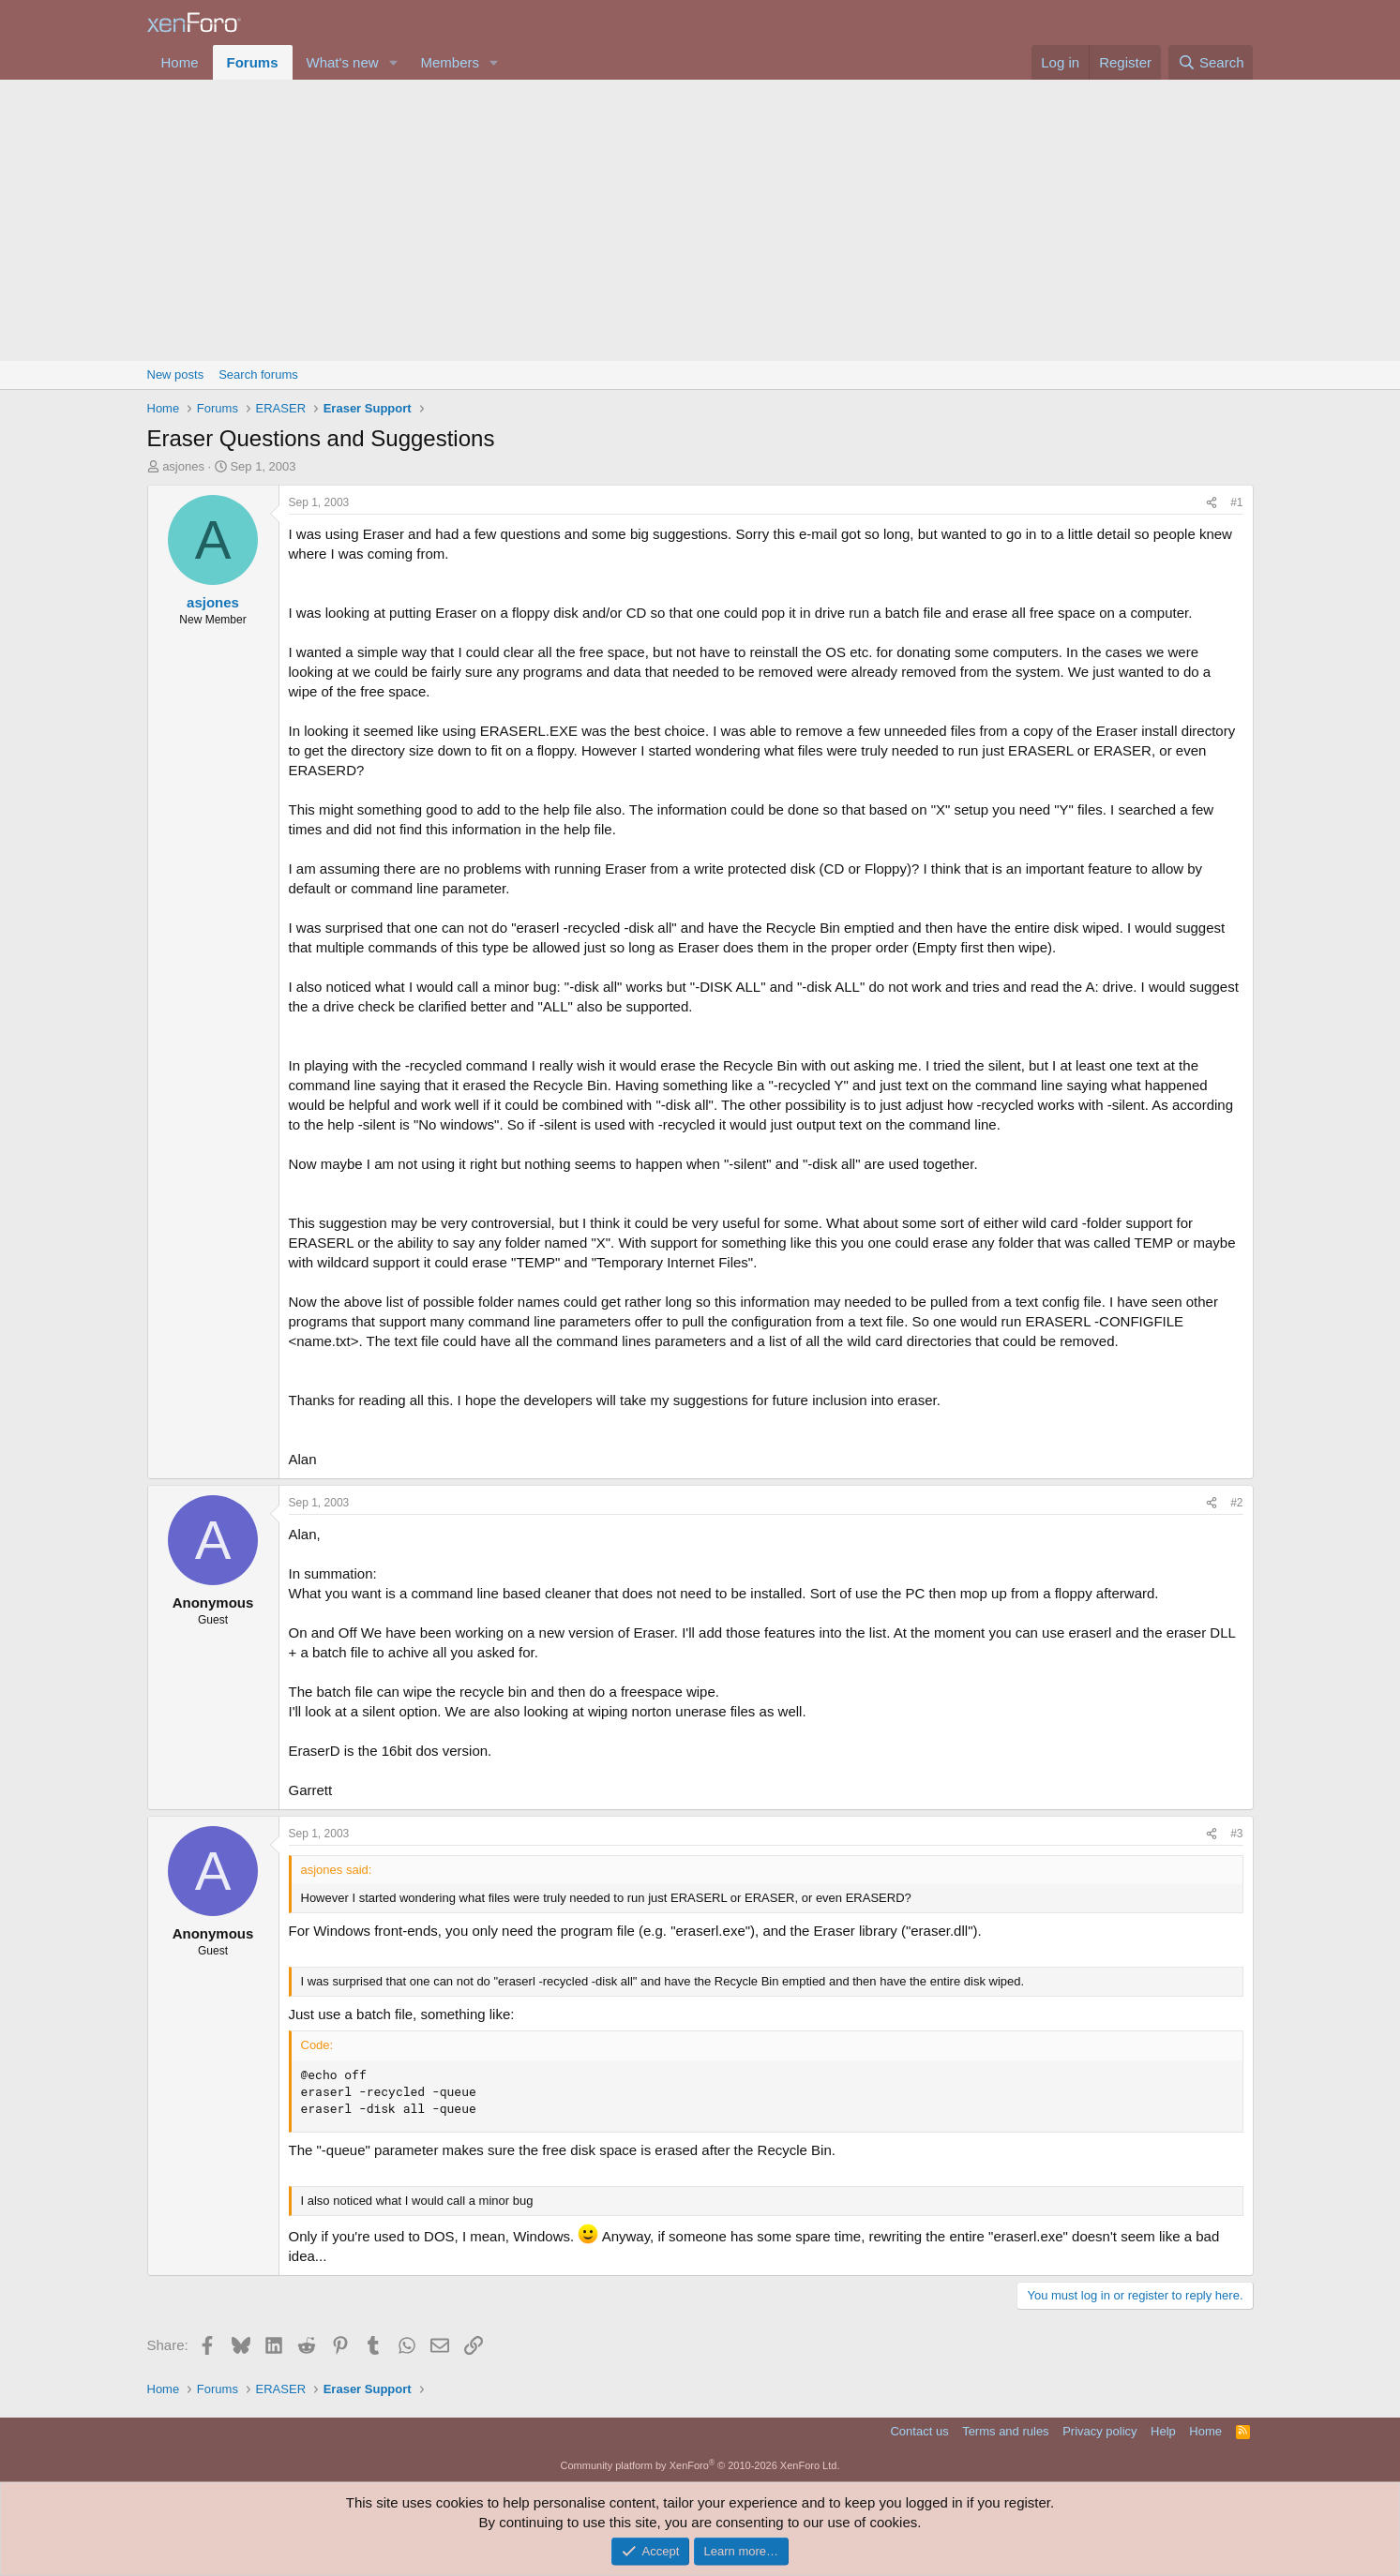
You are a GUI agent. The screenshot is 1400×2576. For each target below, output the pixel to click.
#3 (1236, 1833)
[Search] (1211, 62)
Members (449, 62)
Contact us (919, 2431)
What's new (343, 62)
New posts (175, 374)
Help (1163, 2431)
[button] (393, 62)
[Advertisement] (700, 220)
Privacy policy (1099, 2431)
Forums (252, 62)
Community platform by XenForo (700, 2465)
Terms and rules (1005, 2431)
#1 (1236, 502)
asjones (183, 466)
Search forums (258, 374)
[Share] (1211, 503)
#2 (1236, 1502)
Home (180, 62)
